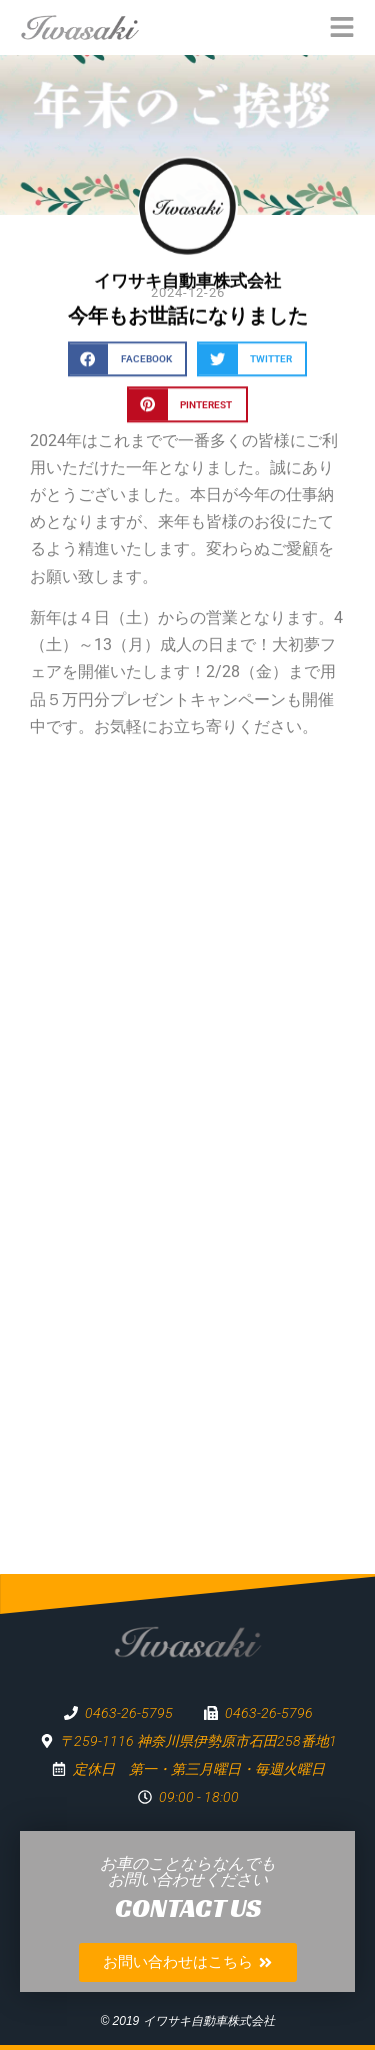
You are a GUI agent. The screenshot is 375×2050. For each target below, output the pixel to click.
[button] (127, 364)
